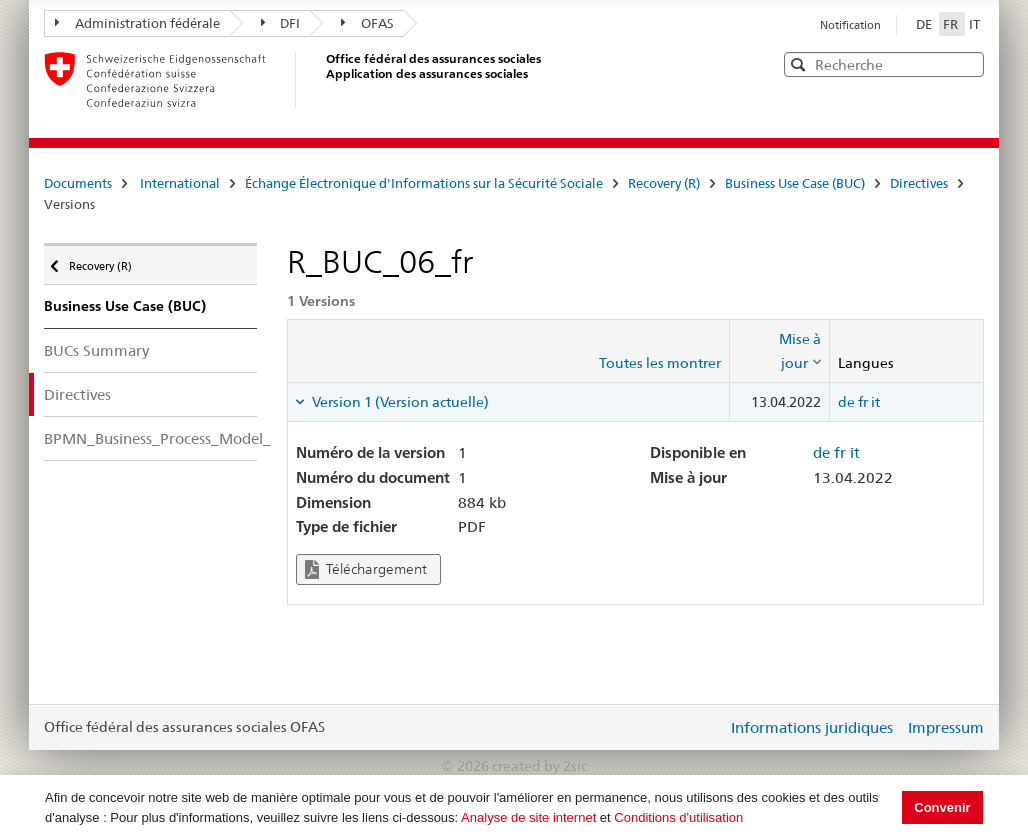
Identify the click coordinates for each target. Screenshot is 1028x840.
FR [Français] (952, 24)
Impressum (946, 727)
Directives (919, 183)
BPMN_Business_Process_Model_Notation (150, 438)
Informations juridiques (812, 727)
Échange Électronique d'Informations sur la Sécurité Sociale (424, 183)
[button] (967, 63)
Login (708, 727)
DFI (281, 23)
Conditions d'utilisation (678, 817)
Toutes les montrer (660, 363)
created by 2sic (539, 766)
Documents (78, 183)
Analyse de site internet (528, 817)
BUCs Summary (96, 350)
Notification (850, 25)
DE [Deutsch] (925, 24)
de (846, 402)
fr (863, 402)
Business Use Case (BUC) (795, 183)
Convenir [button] (942, 807)
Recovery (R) (664, 183)
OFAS (367, 23)
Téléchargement (366, 569)
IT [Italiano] (974, 24)
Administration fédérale (137, 23)
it (875, 402)
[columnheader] (780, 351)
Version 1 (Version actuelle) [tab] (399, 402)
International (180, 183)
